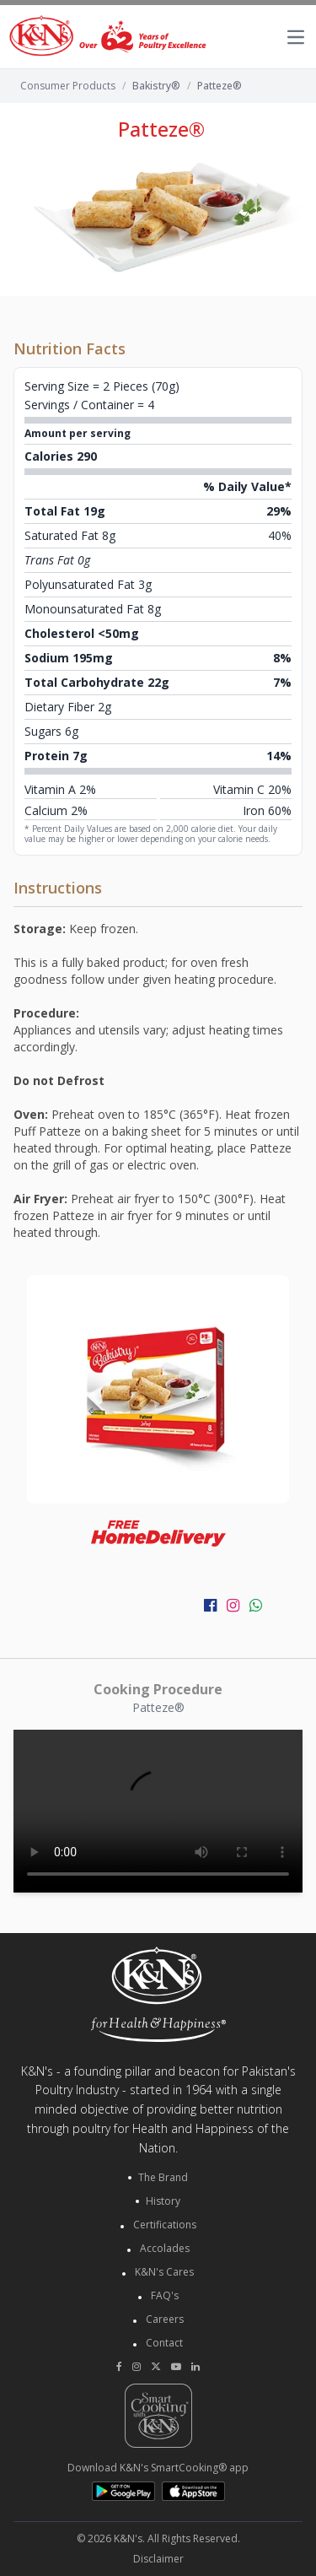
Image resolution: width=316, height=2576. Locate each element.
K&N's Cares (164, 2272)
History (163, 2201)
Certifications (164, 2224)
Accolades (165, 2248)
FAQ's (165, 2295)
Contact (164, 2343)
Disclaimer (158, 2559)
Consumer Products (67, 86)
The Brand (163, 2177)
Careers (165, 2319)
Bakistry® (156, 85)
